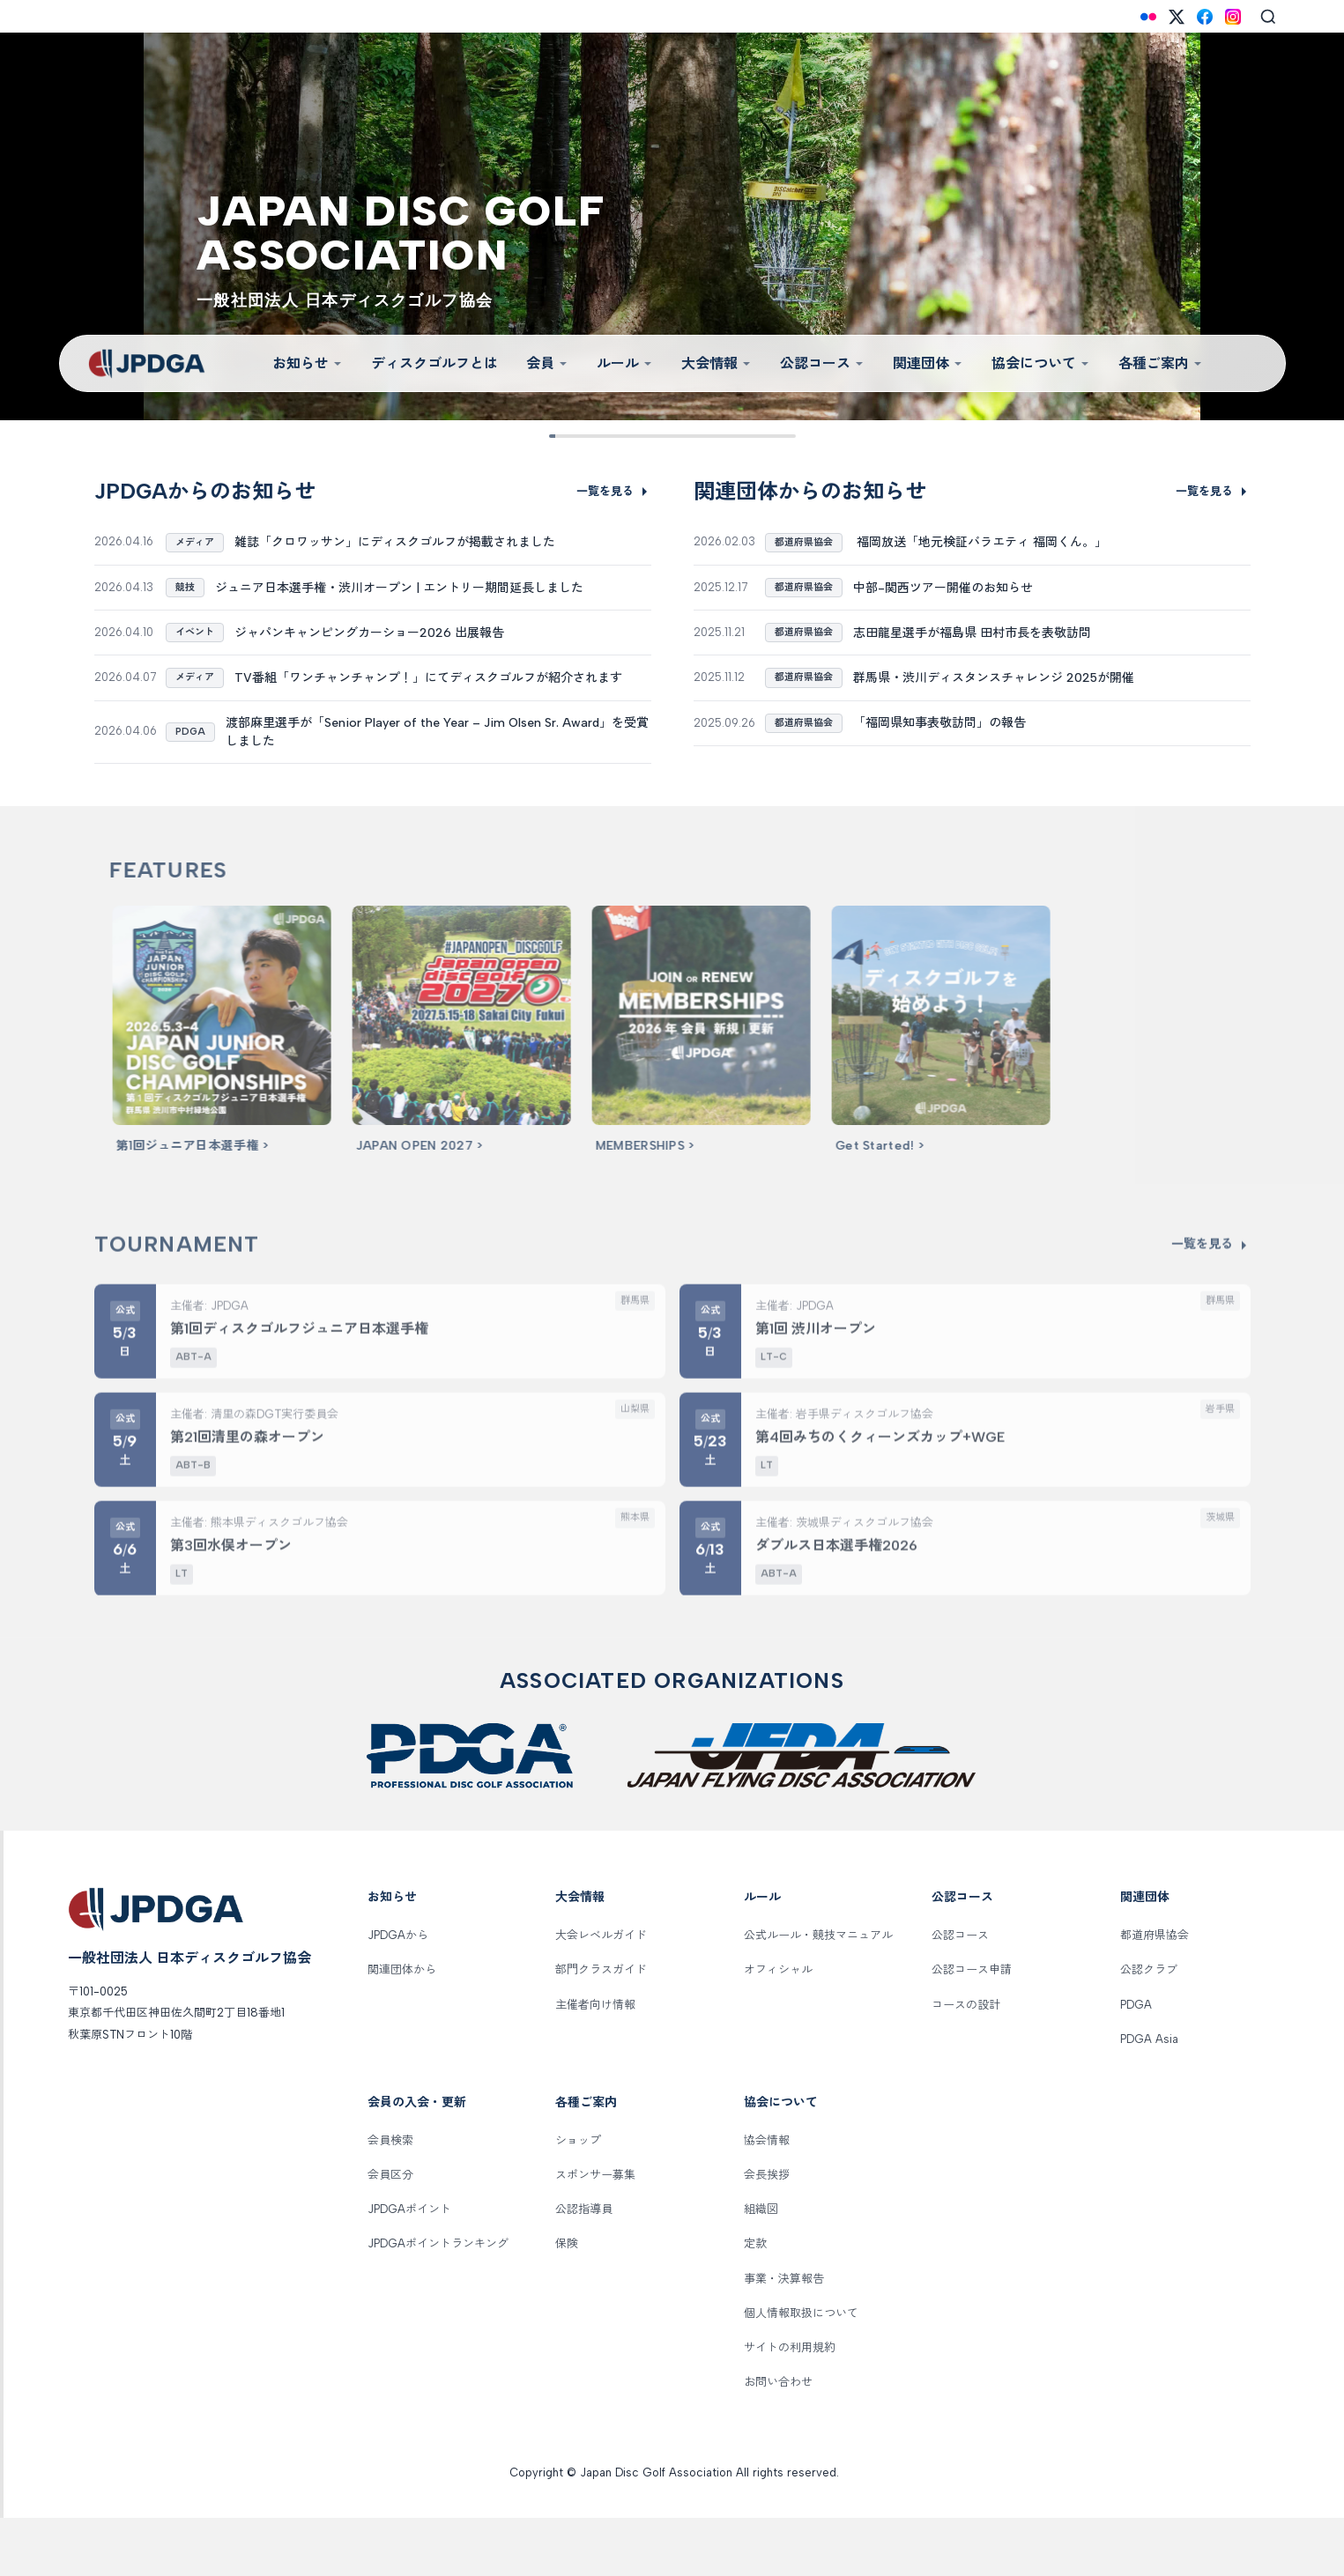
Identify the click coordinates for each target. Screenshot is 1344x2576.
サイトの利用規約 (789, 2405)
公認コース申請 (972, 2027)
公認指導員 (584, 2267)
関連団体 (928, 363)
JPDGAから (398, 1993)
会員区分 (390, 2232)
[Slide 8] (754, 436)
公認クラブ (1148, 2027)
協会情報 (767, 2197)
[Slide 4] (644, 436)
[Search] (1268, 16)
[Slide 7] (726, 436)
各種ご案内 (1160, 363)
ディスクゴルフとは (434, 363)
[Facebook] (1204, 16)
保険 (566, 2301)
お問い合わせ (778, 2439)
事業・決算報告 (784, 2336)
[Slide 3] (617, 436)
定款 (755, 2301)
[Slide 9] (781, 436)
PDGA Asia (1149, 2096)
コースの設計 (966, 2062)
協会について (1040, 363)
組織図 (761, 2267)
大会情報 (716, 363)
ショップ (578, 2197)
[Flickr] (1148, 16)
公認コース (822, 363)
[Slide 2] (590, 436)
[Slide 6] (699, 436)
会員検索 (390, 2197)
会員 (547, 363)
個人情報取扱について (801, 2370)
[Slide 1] (562, 436)
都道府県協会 (1154, 1993)
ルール (625, 363)
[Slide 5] (672, 436)
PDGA (1136, 2062)
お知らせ (307, 363)
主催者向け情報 (595, 2062)
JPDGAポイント (409, 2267)
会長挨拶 (767, 2232)
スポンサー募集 (595, 2232)
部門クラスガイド (601, 2027)
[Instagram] (1233, 16)
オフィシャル (778, 2027)
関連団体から (402, 2027)
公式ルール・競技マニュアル (818, 1993)
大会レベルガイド (601, 1993)
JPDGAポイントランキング (438, 2301)
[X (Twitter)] (1176, 16)
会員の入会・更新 (417, 2160)
